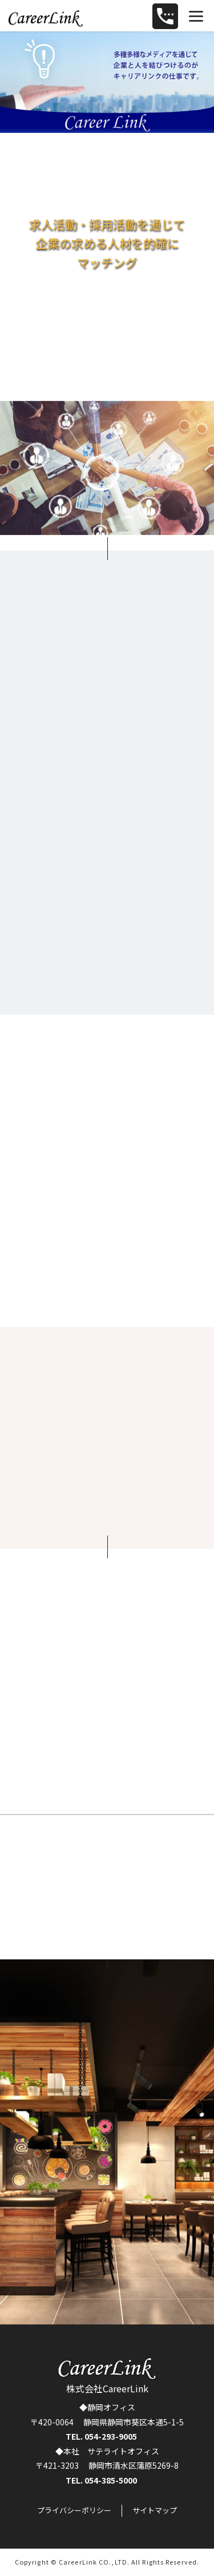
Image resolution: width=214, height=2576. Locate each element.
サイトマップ (154, 2510)
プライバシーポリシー (74, 2510)
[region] (107, 82)
